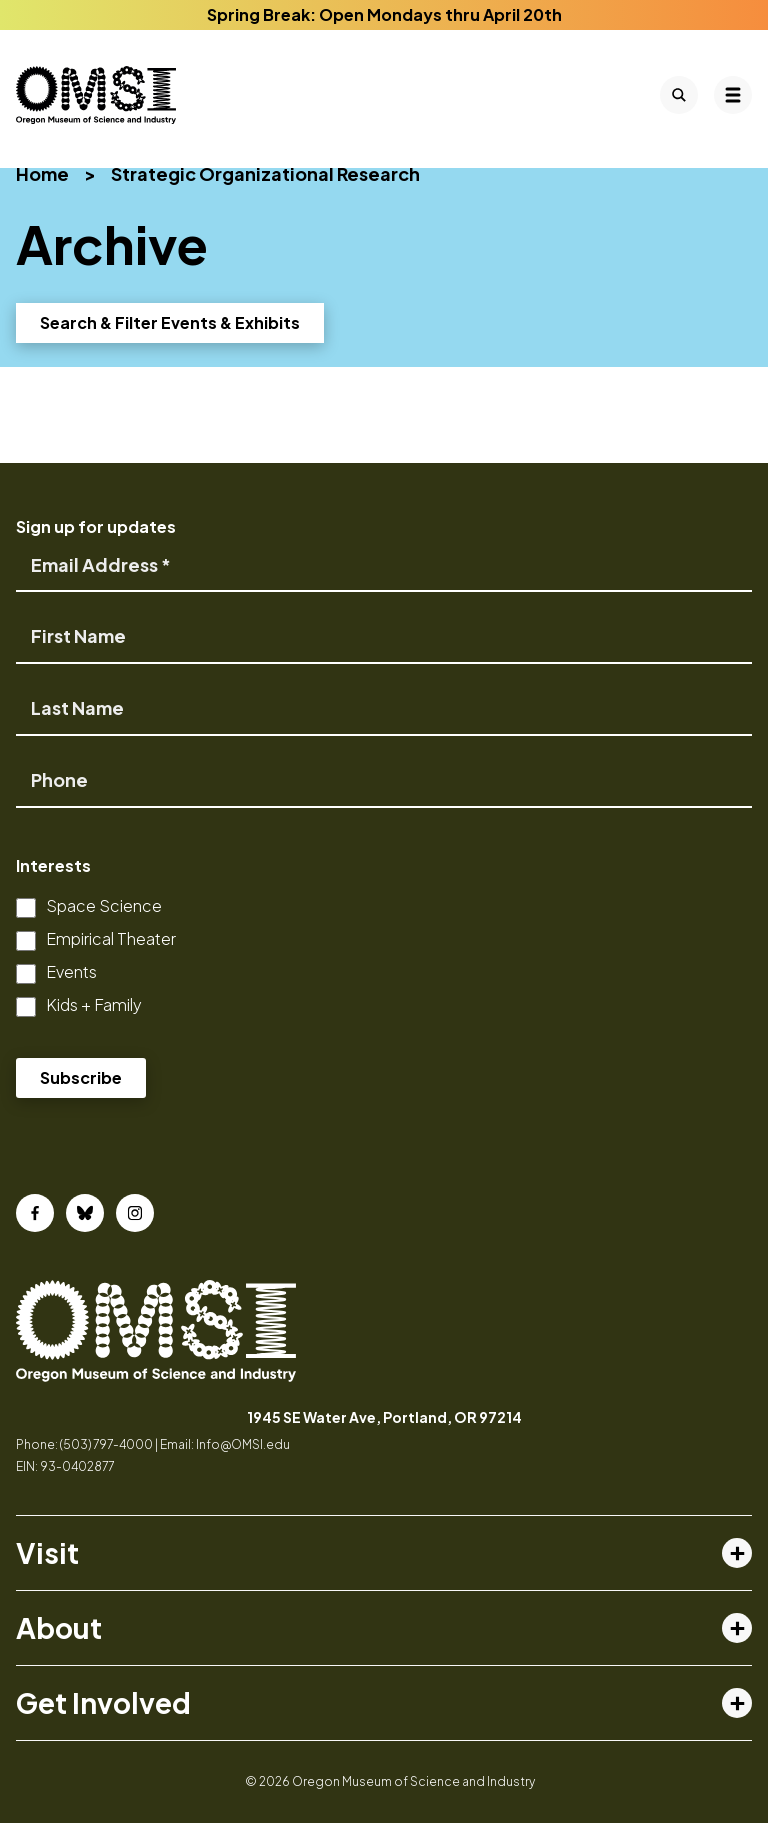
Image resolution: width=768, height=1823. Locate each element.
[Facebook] (35, 1213)
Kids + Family (94, 1004)
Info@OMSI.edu (243, 1444)
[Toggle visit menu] (737, 1553)
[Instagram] (135, 1213)
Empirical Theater (111, 938)
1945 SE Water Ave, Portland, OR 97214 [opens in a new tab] (384, 1417)
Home (42, 173)
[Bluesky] (85, 1213)
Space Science (104, 905)
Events (71, 971)
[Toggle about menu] (737, 1628)
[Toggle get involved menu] (737, 1703)
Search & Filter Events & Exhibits (170, 322)
